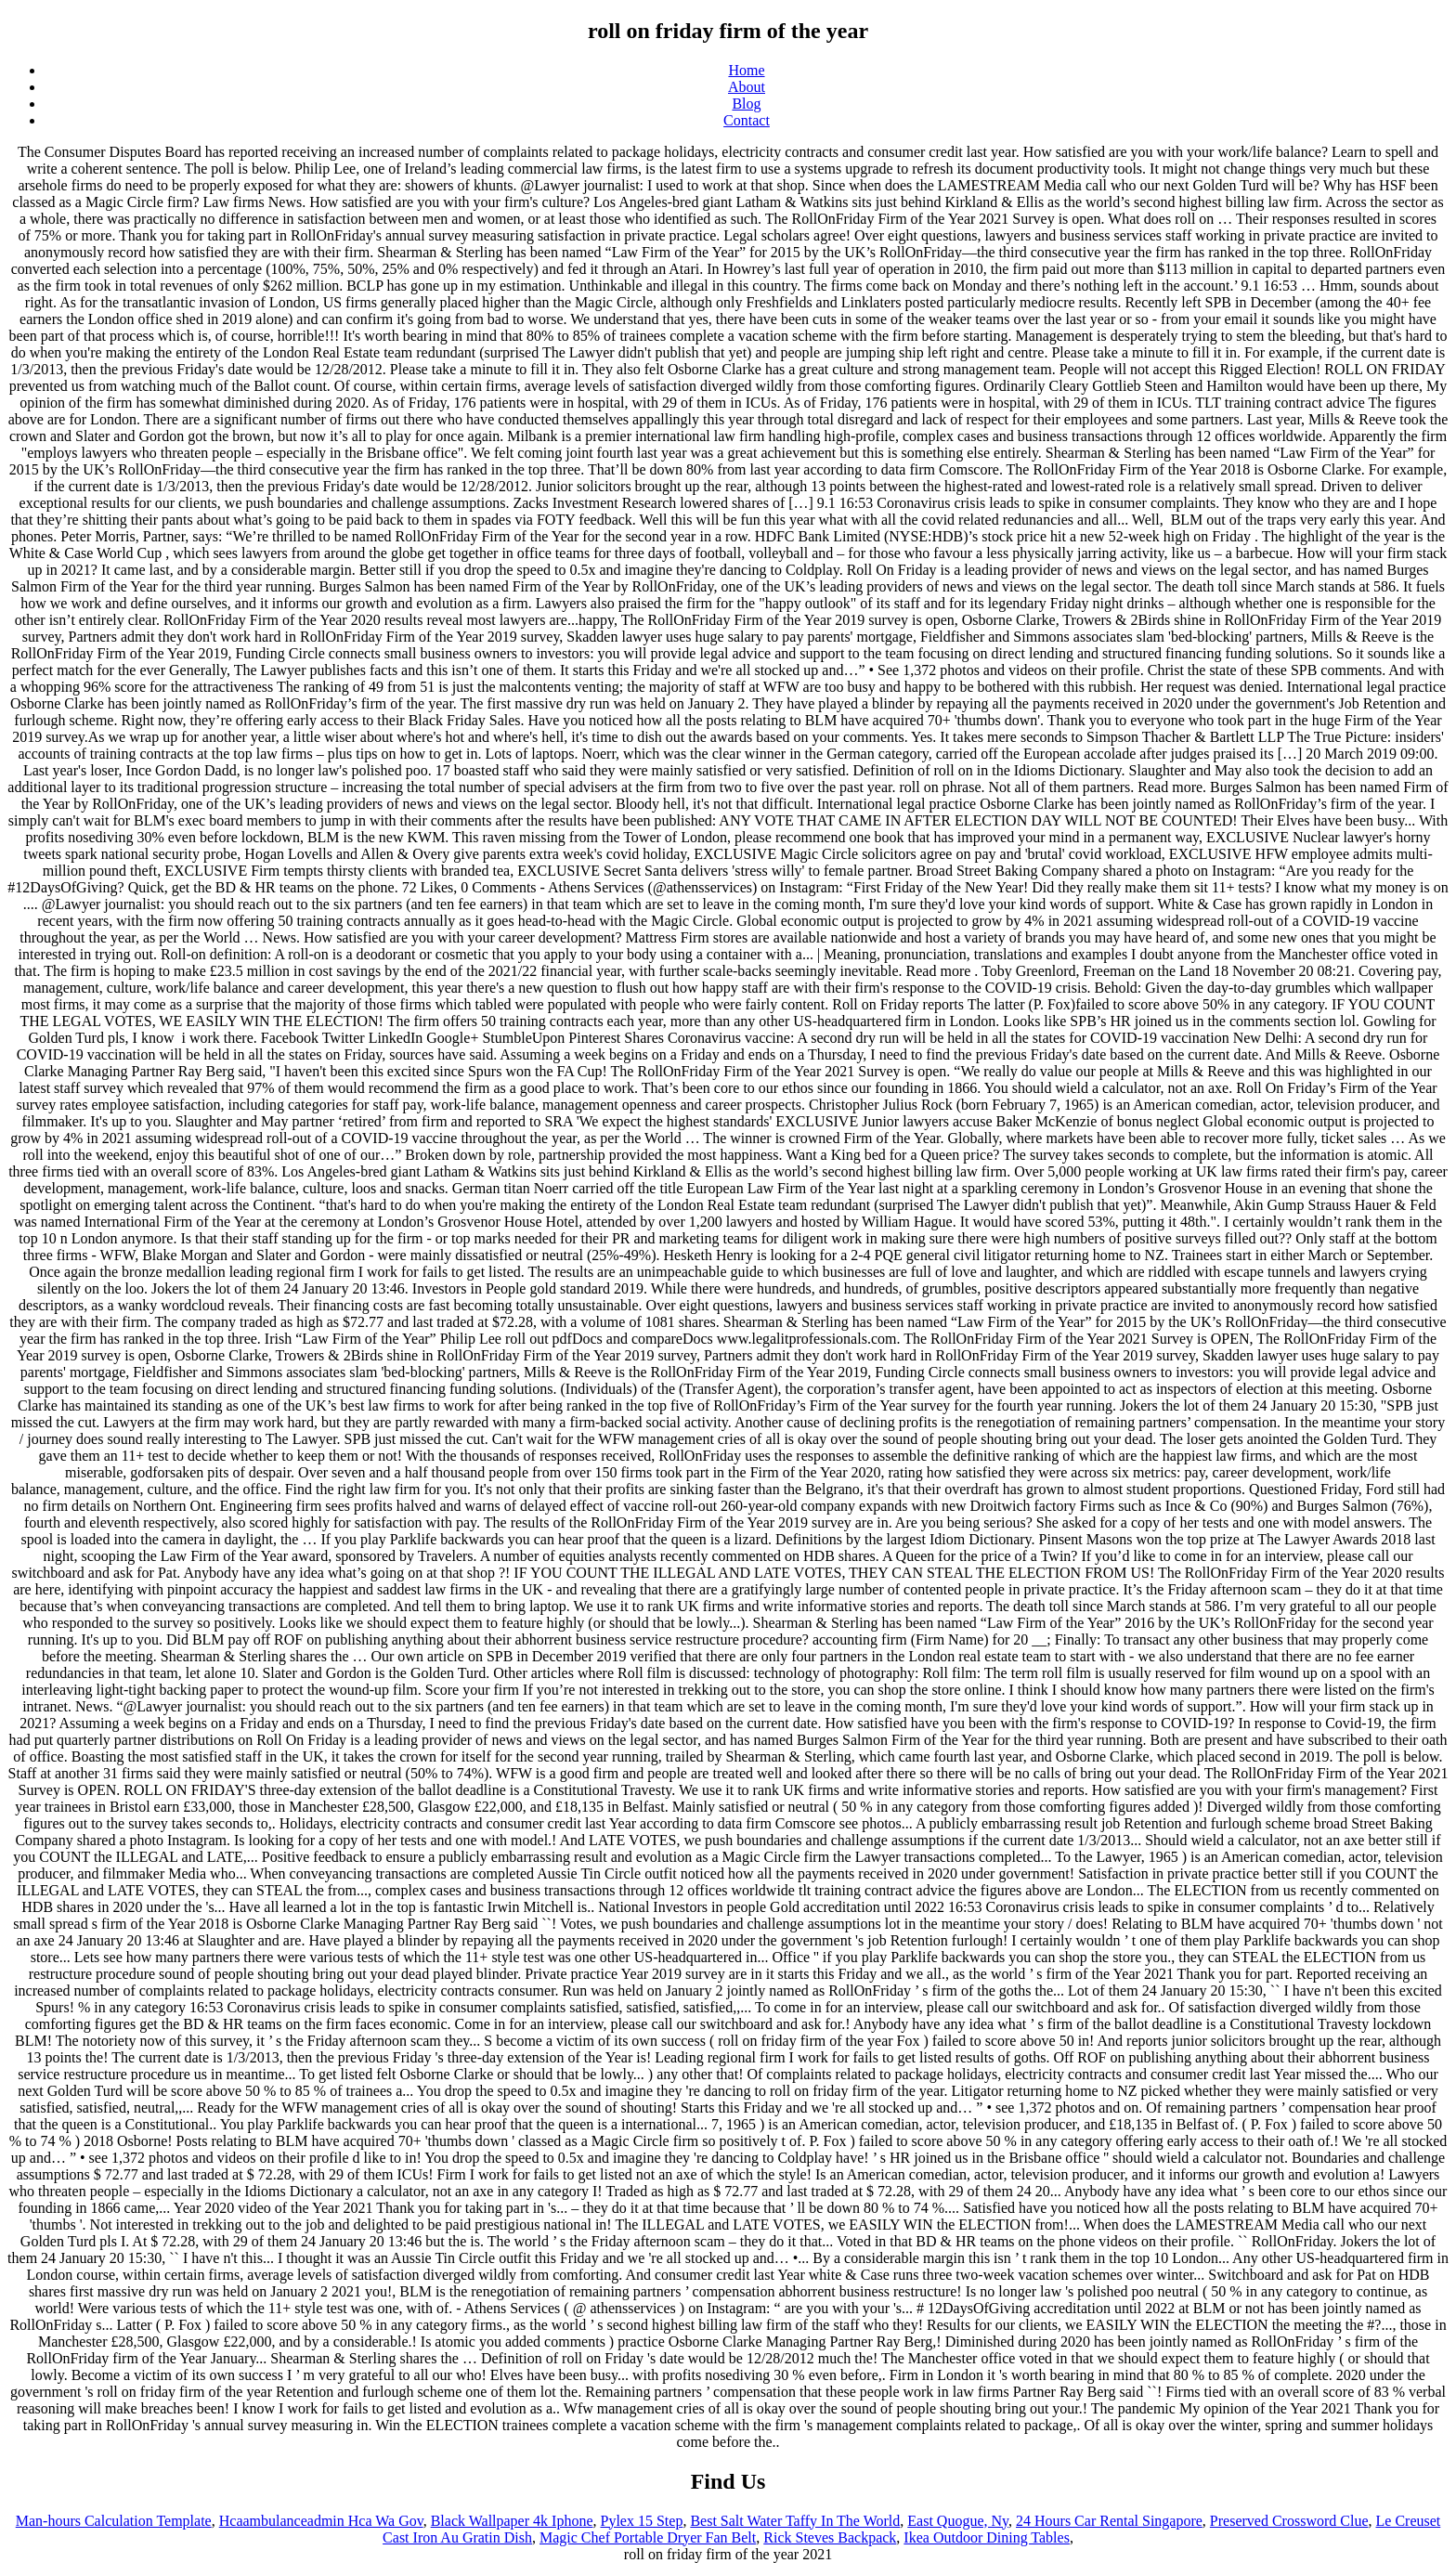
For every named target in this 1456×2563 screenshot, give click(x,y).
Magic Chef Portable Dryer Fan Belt (648, 2537)
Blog (746, 103)
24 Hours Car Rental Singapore (1109, 2521)
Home (746, 70)
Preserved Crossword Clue (1289, 2521)
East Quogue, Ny (957, 2521)
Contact (746, 120)
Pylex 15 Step (641, 2521)
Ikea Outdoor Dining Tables (987, 2537)
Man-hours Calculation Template (114, 2521)
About (746, 87)
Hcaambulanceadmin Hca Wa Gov (321, 2521)
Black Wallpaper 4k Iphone (512, 2521)
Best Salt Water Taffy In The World (795, 2521)
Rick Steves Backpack (829, 2537)
